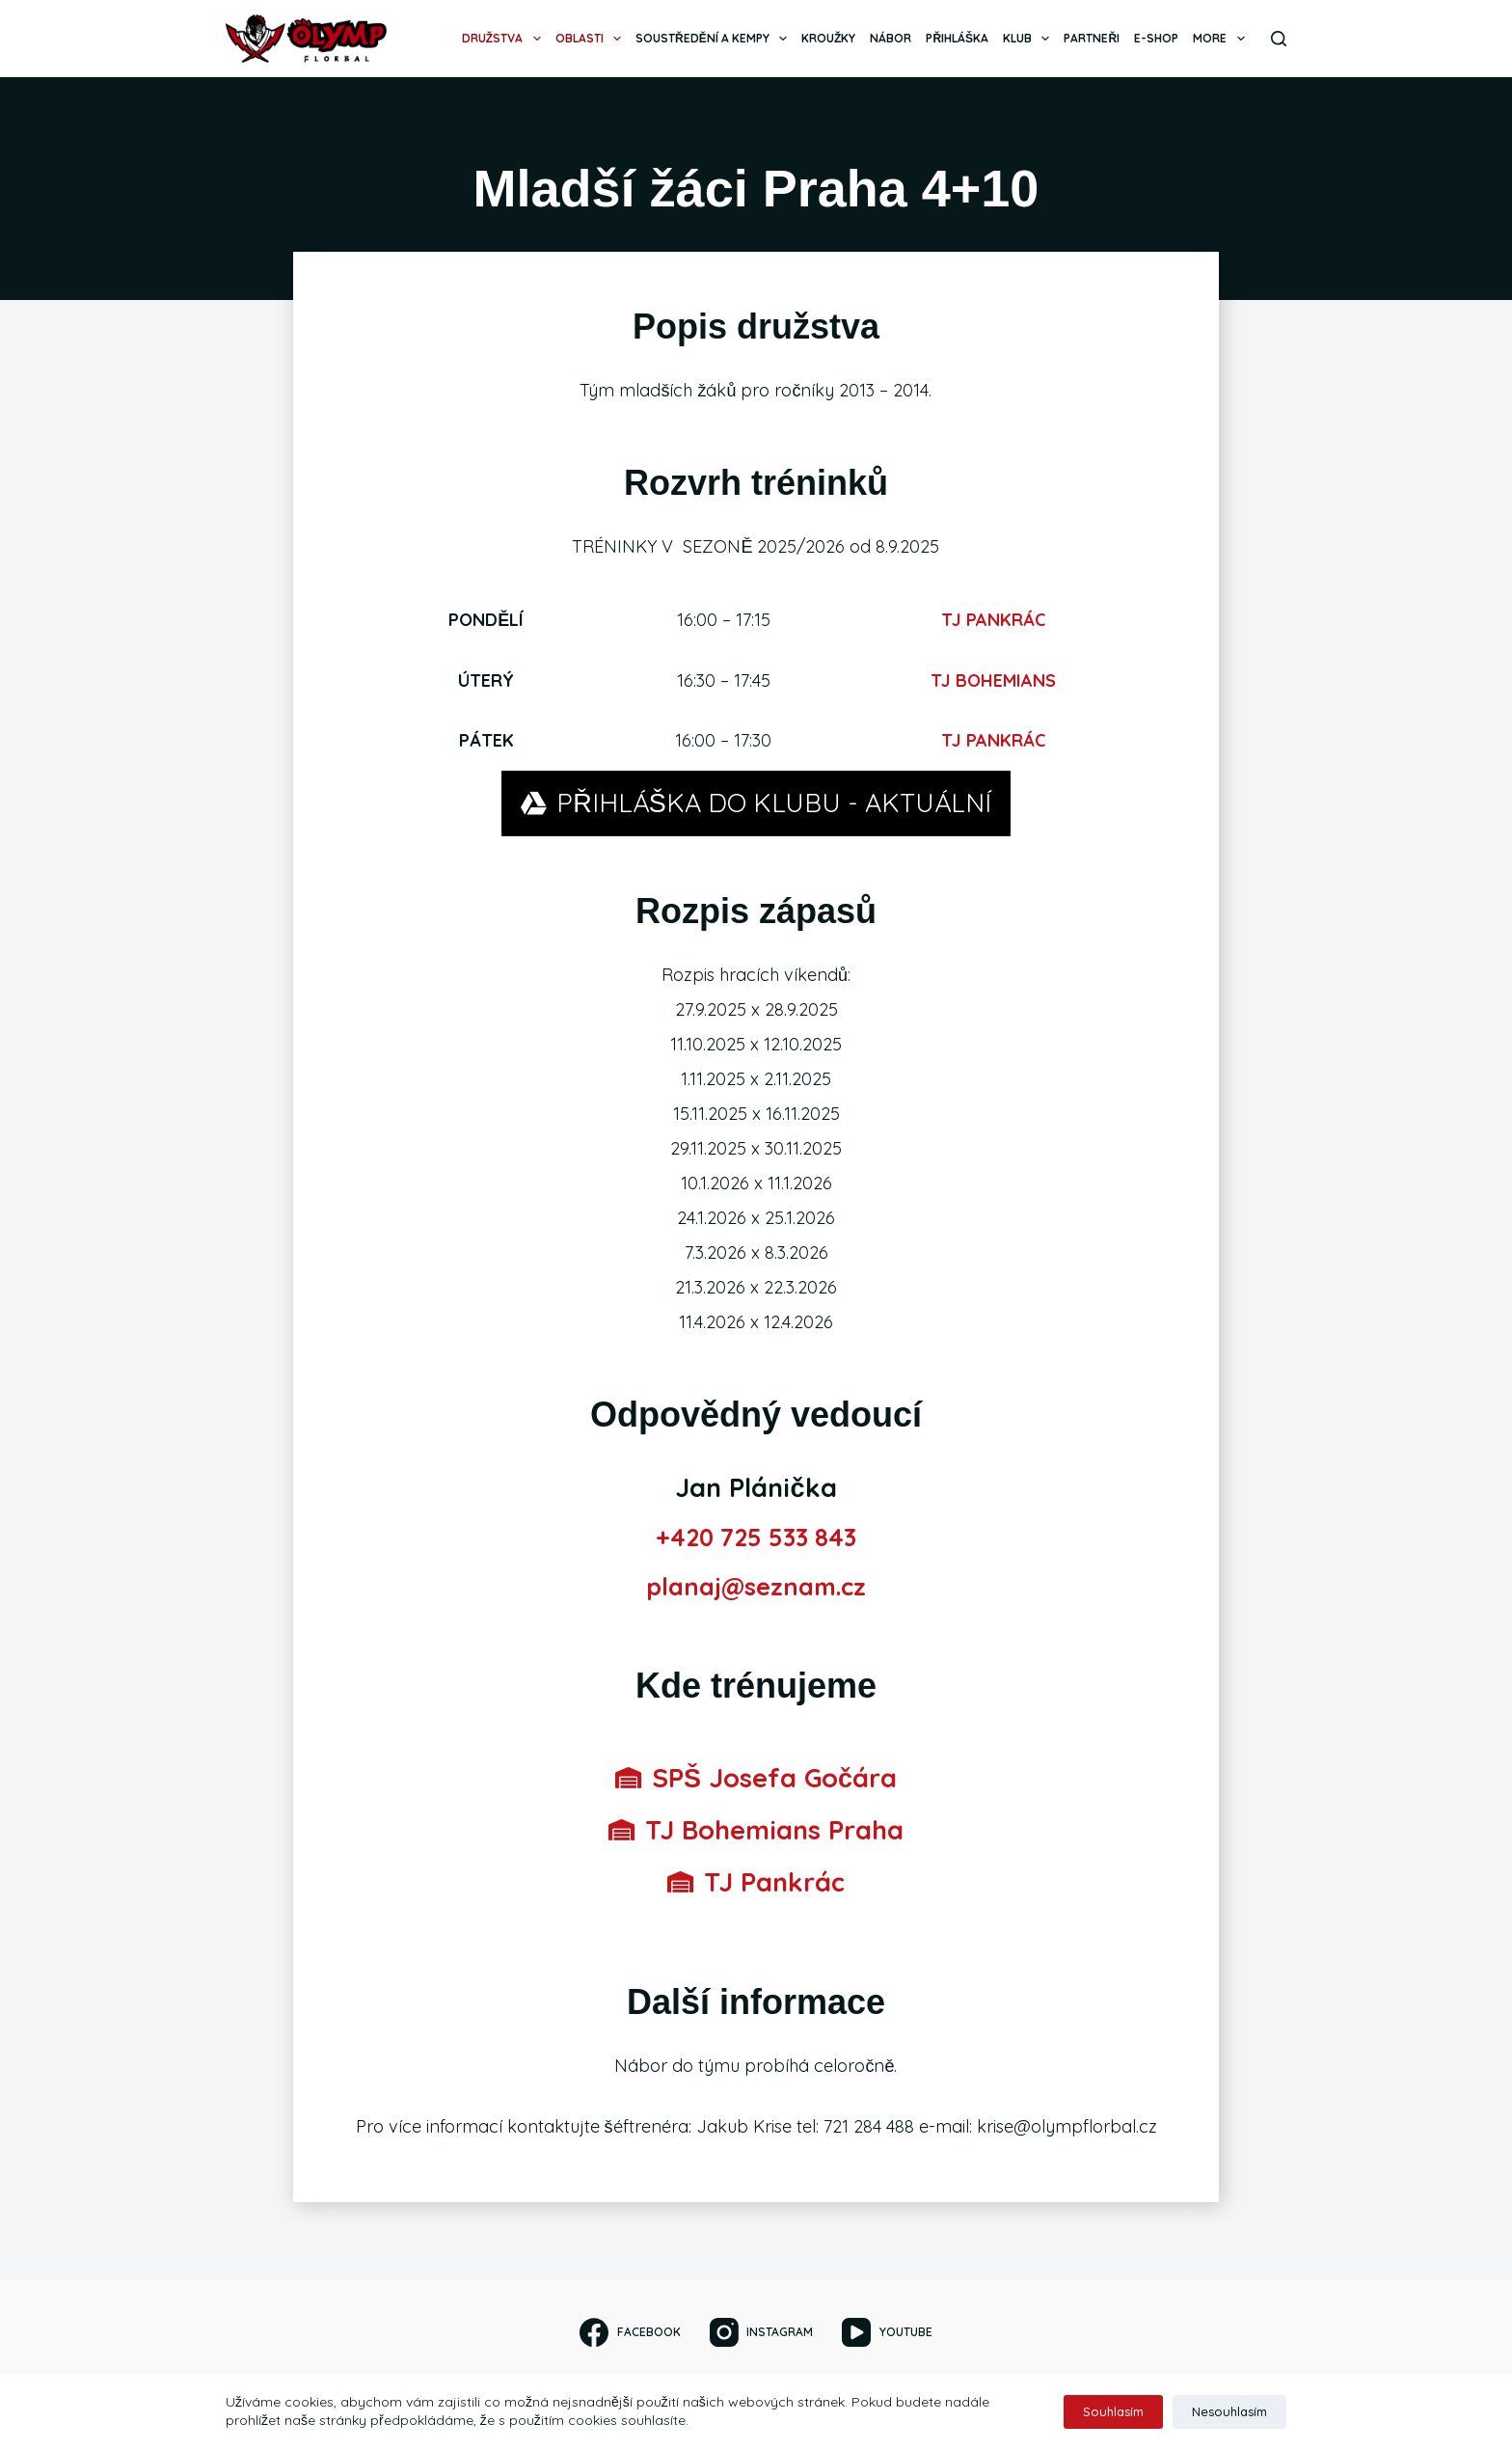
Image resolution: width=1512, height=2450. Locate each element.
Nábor (890, 38)
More (1222, 38)
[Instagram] (761, 2332)
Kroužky (828, 38)
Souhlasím (1113, 2411)
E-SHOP (1156, 38)
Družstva (505, 38)
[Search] (1278, 38)
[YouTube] (887, 2332)
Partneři (1092, 38)
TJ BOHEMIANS (993, 680)
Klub (1030, 38)
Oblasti (592, 38)
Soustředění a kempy (715, 38)
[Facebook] (630, 2332)
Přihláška (957, 38)
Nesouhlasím (1229, 2411)
